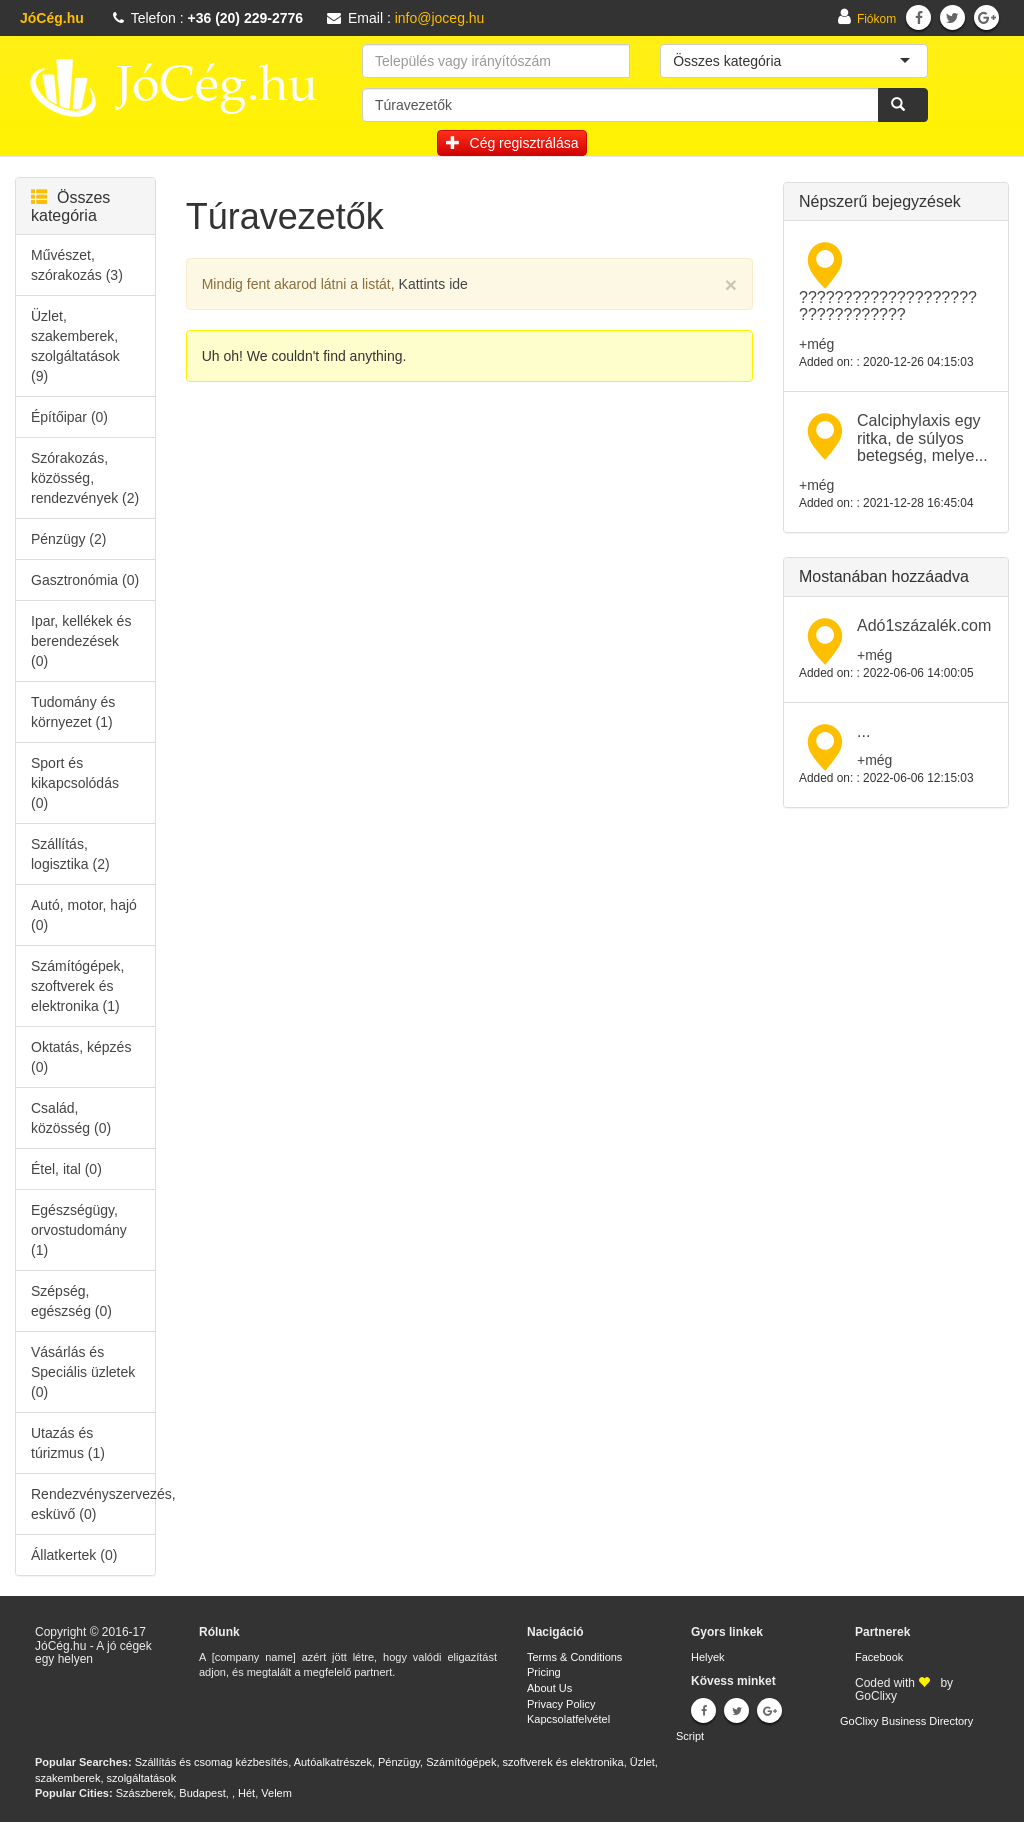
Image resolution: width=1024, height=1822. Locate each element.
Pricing (544, 1672)
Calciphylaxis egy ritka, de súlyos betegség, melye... (922, 438)
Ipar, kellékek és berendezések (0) (81, 641)
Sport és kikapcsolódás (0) (75, 783)
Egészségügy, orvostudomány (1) (79, 1230)
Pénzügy (399, 1762)
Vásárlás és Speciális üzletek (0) (83, 1372)
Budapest (202, 1793)
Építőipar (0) (69, 417)
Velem (276, 1793)
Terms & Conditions (574, 1657)
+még (816, 344)
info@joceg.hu (440, 18)
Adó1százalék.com (924, 625)
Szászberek (144, 1793)
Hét (246, 1793)
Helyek (708, 1657)
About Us (549, 1688)
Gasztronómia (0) (85, 580)
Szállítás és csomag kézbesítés (211, 1762)
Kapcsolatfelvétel (568, 1719)
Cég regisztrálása (512, 143)
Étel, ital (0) (66, 1169)
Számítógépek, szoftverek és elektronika (524, 1762)
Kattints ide (433, 284)
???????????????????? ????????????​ (888, 306)
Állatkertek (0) (74, 1555)
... (863, 731)
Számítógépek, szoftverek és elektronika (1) (77, 986)
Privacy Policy (561, 1704)
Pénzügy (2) (68, 539)
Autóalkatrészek (333, 1762)
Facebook (879, 1657)
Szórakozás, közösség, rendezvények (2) (85, 478)
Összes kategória (70, 206)
